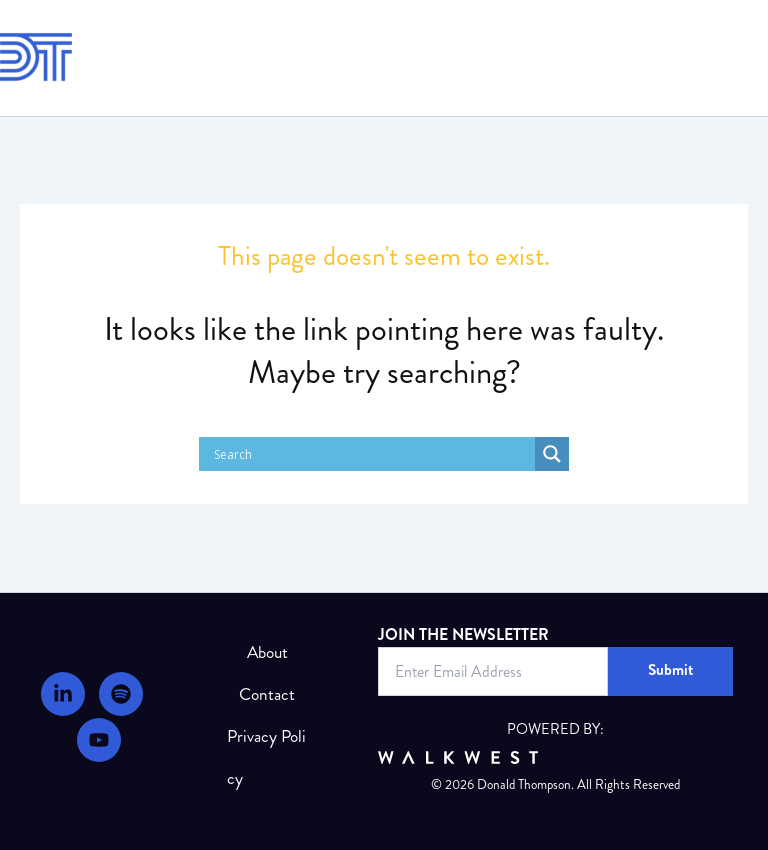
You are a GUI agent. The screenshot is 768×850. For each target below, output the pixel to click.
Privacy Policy (266, 757)
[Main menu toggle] (741, 57)
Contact (267, 694)
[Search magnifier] (552, 454)
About (267, 652)
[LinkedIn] (63, 694)
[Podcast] (121, 694)
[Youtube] (99, 740)
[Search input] (372, 454)
